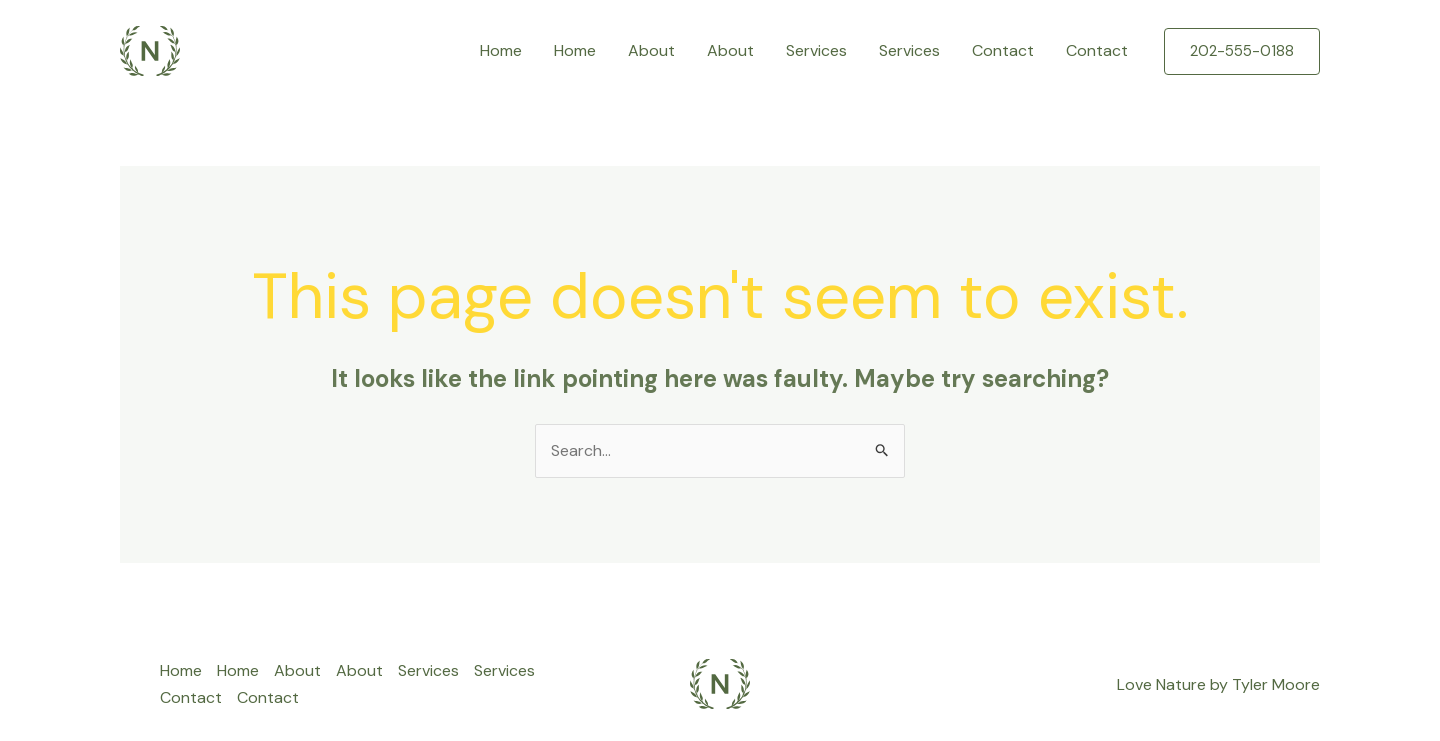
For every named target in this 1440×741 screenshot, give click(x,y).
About (651, 50)
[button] (1242, 51)
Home (501, 50)
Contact (1003, 50)
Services (816, 50)
